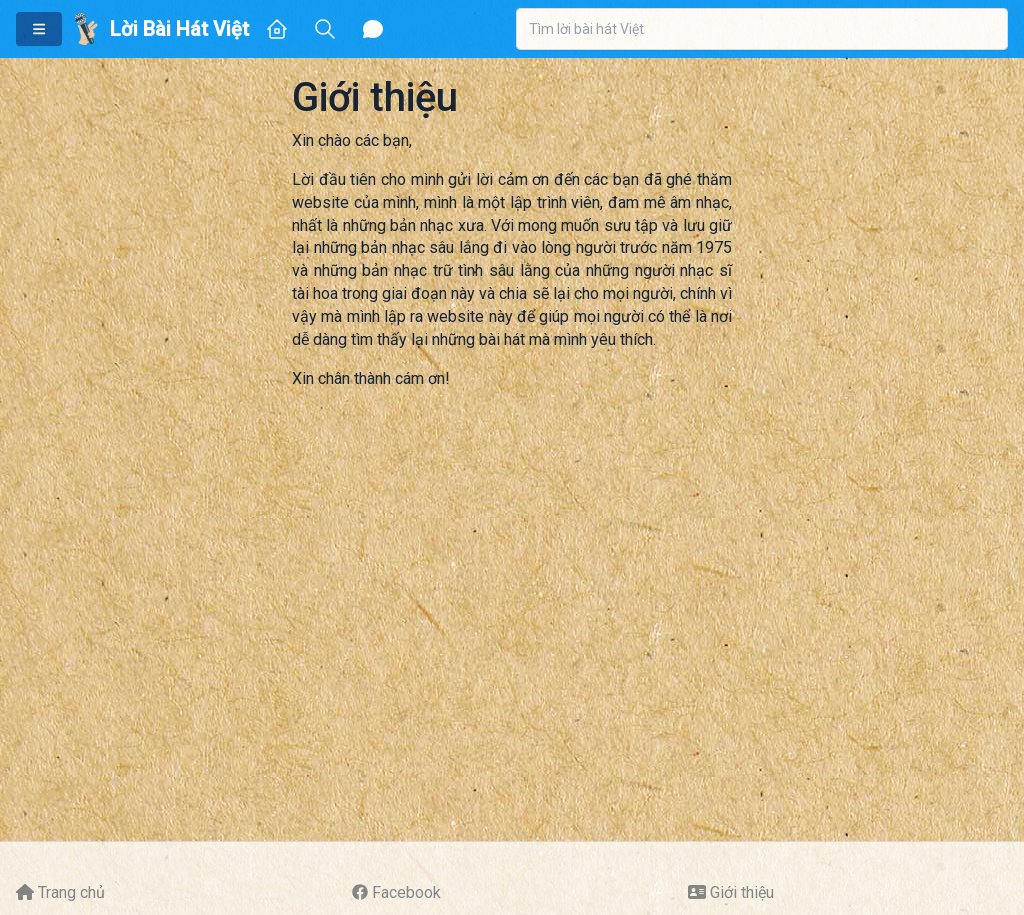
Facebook (406, 892)
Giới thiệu (742, 892)
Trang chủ (71, 892)
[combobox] (762, 29)
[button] (39, 29)
